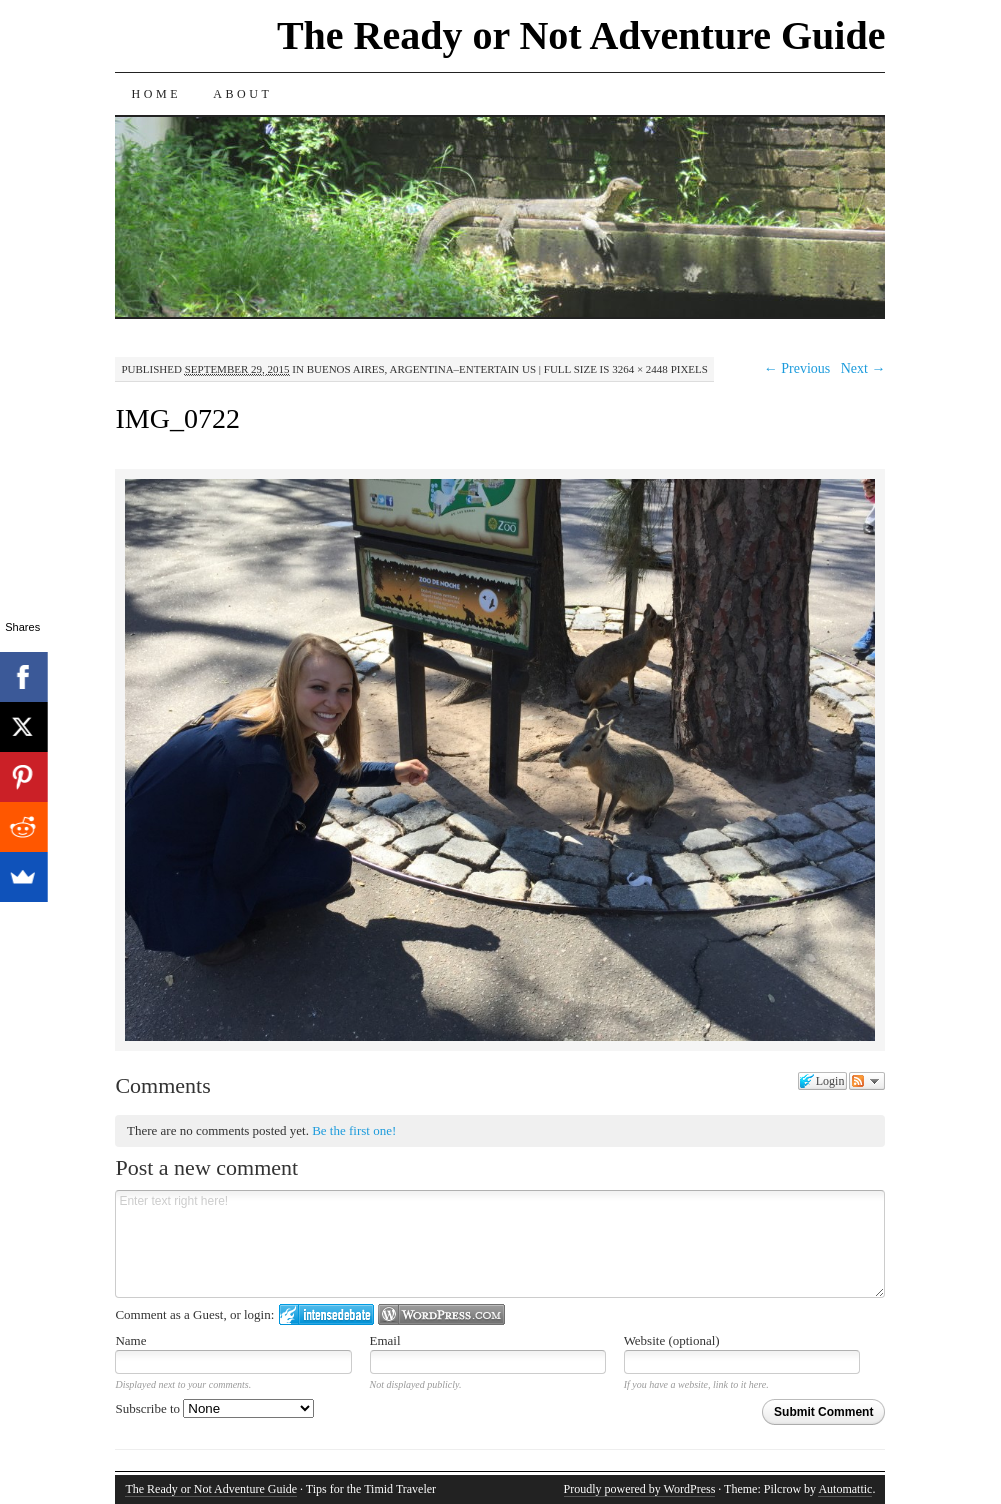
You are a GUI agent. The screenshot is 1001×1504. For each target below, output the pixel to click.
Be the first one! (354, 1130)
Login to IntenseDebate (326, 1314)
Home (156, 94)
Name (130, 1340)
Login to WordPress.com (441, 1314)
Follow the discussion (867, 1081)
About (242, 94)
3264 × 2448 (640, 369)
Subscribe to (214, 1408)
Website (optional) (672, 1340)
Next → (863, 368)
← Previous (797, 368)
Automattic (845, 1489)
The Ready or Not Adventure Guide (581, 35)
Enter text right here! (500, 1244)
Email (385, 1340)
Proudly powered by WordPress (640, 1489)
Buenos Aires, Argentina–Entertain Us (421, 369)
